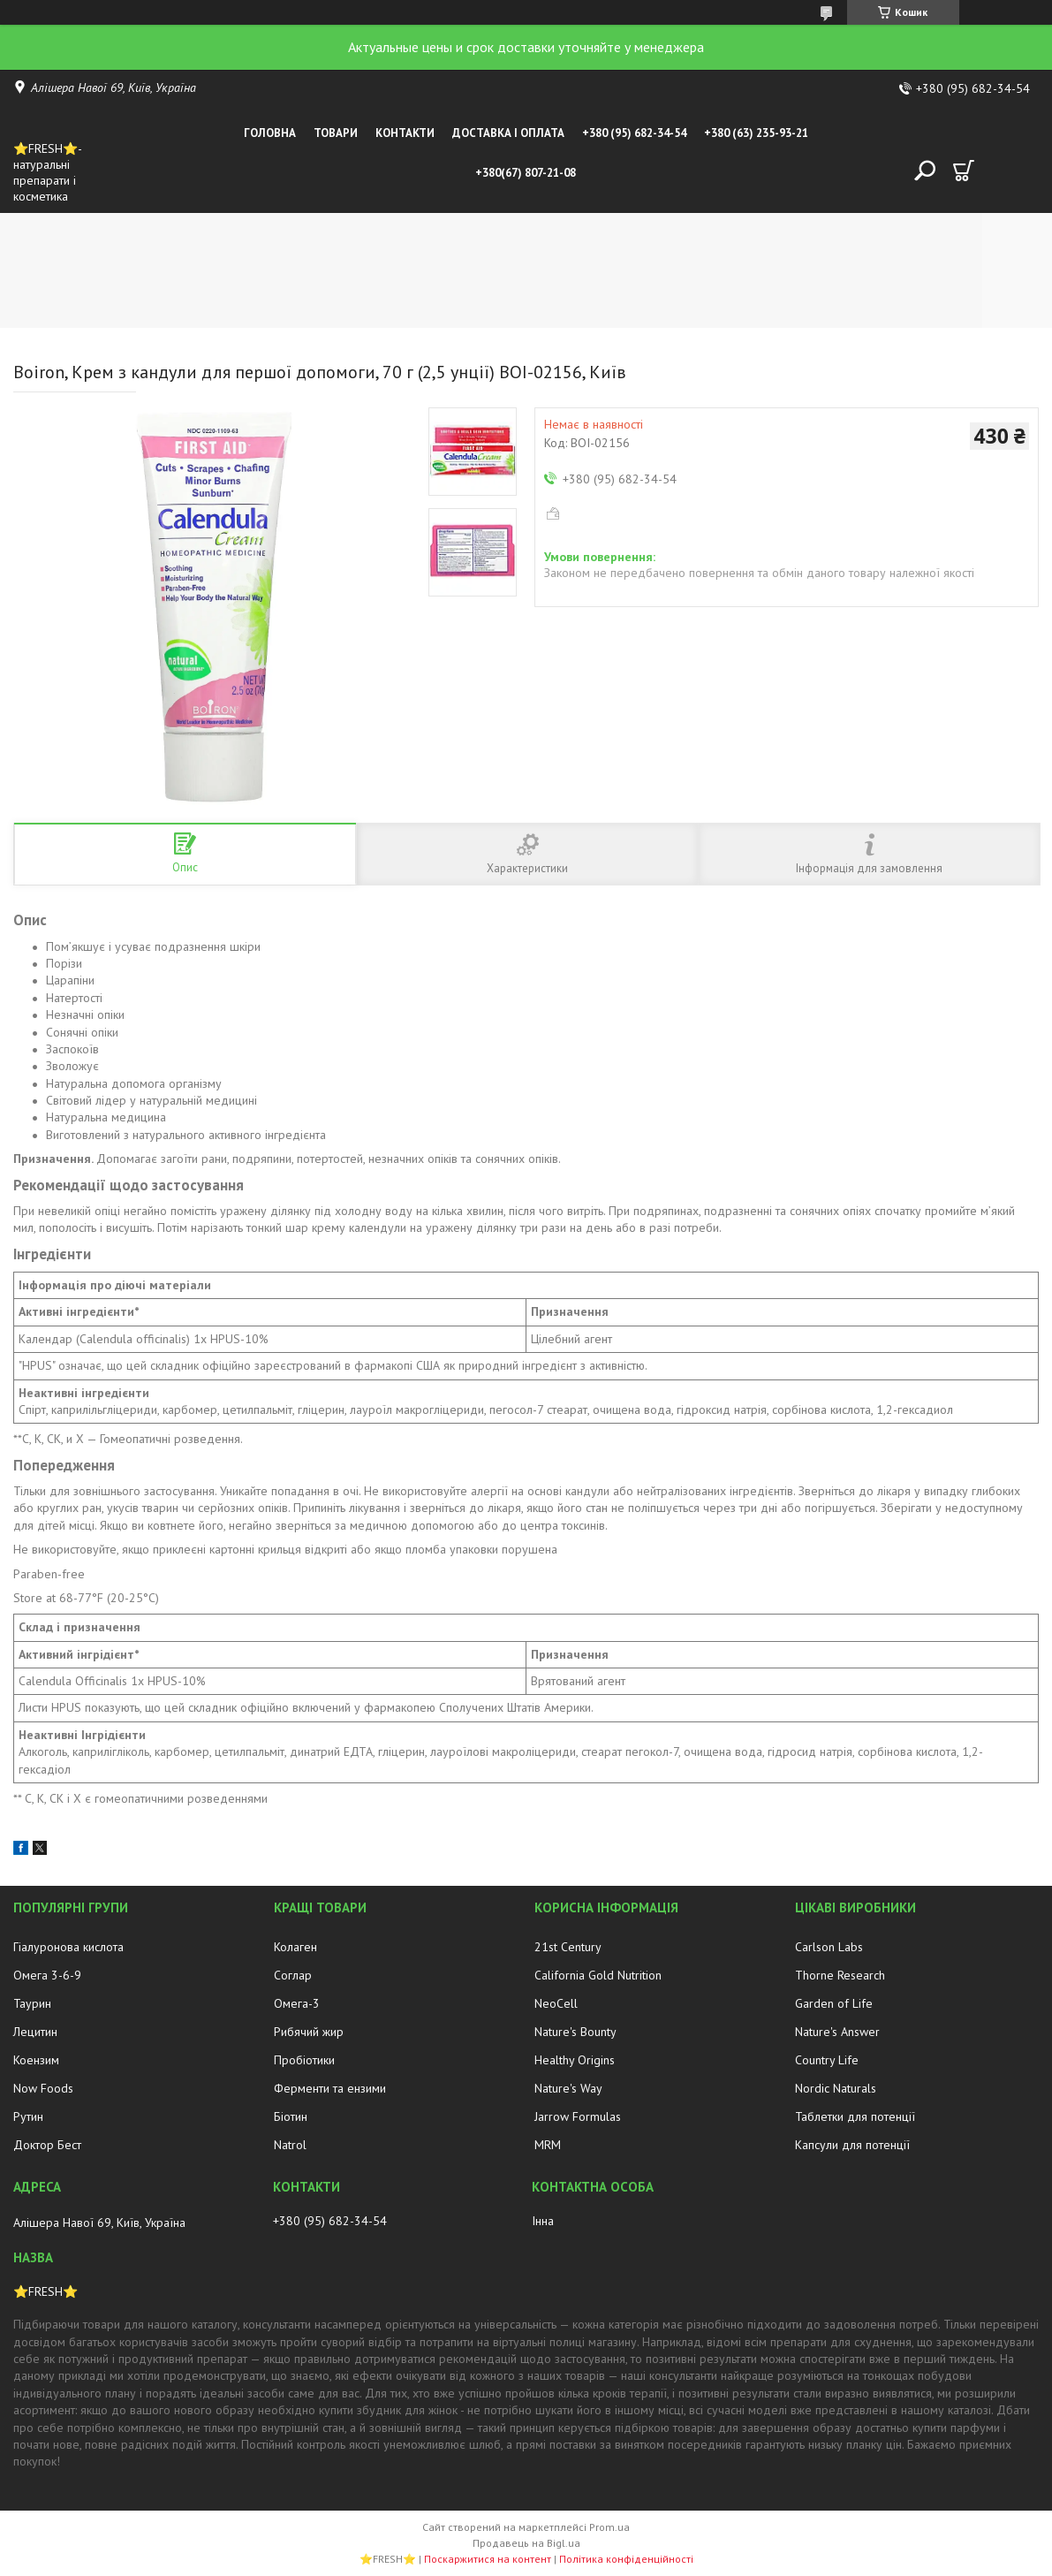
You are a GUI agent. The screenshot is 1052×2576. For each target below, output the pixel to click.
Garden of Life (834, 2003)
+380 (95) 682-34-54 (634, 133)
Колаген (295, 1947)
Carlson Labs (829, 1947)
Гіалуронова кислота (68, 1947)
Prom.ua (609, 2527)
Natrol (290, 2145)
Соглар (293, 1975)
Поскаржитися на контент (487, 2558)
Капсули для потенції (852, 2145)
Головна (270, 133)
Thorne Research (840, 1975)
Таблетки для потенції (855, 2116)
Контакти (405, 133)
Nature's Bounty (575, 2032)
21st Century (568, 1947)
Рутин (28, 2116)
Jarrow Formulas (577, 2116)
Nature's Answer (837, 2032)
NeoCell (556, 2003)
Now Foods (43, 2088)
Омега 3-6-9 (47, 1975)
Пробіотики (304, 2060)
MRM (547, 2145)
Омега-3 (297, 2003)
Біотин (290, 2116)
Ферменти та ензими (330, 2088)
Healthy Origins (574, 2060)
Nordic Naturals (835, 2088)
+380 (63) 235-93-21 (756, 133)
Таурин (32, 2003)
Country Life (827, 2060)
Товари (336, 133)
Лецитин (35, 2032)
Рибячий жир (309, 2032)
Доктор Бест (47, 2145)
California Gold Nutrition (598, 1975)
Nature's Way (568, 2088)
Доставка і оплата (508, 133)
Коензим (36, 2060)
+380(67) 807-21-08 (525, 172)
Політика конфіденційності (626, 2558)
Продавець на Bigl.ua (526, 2542)
